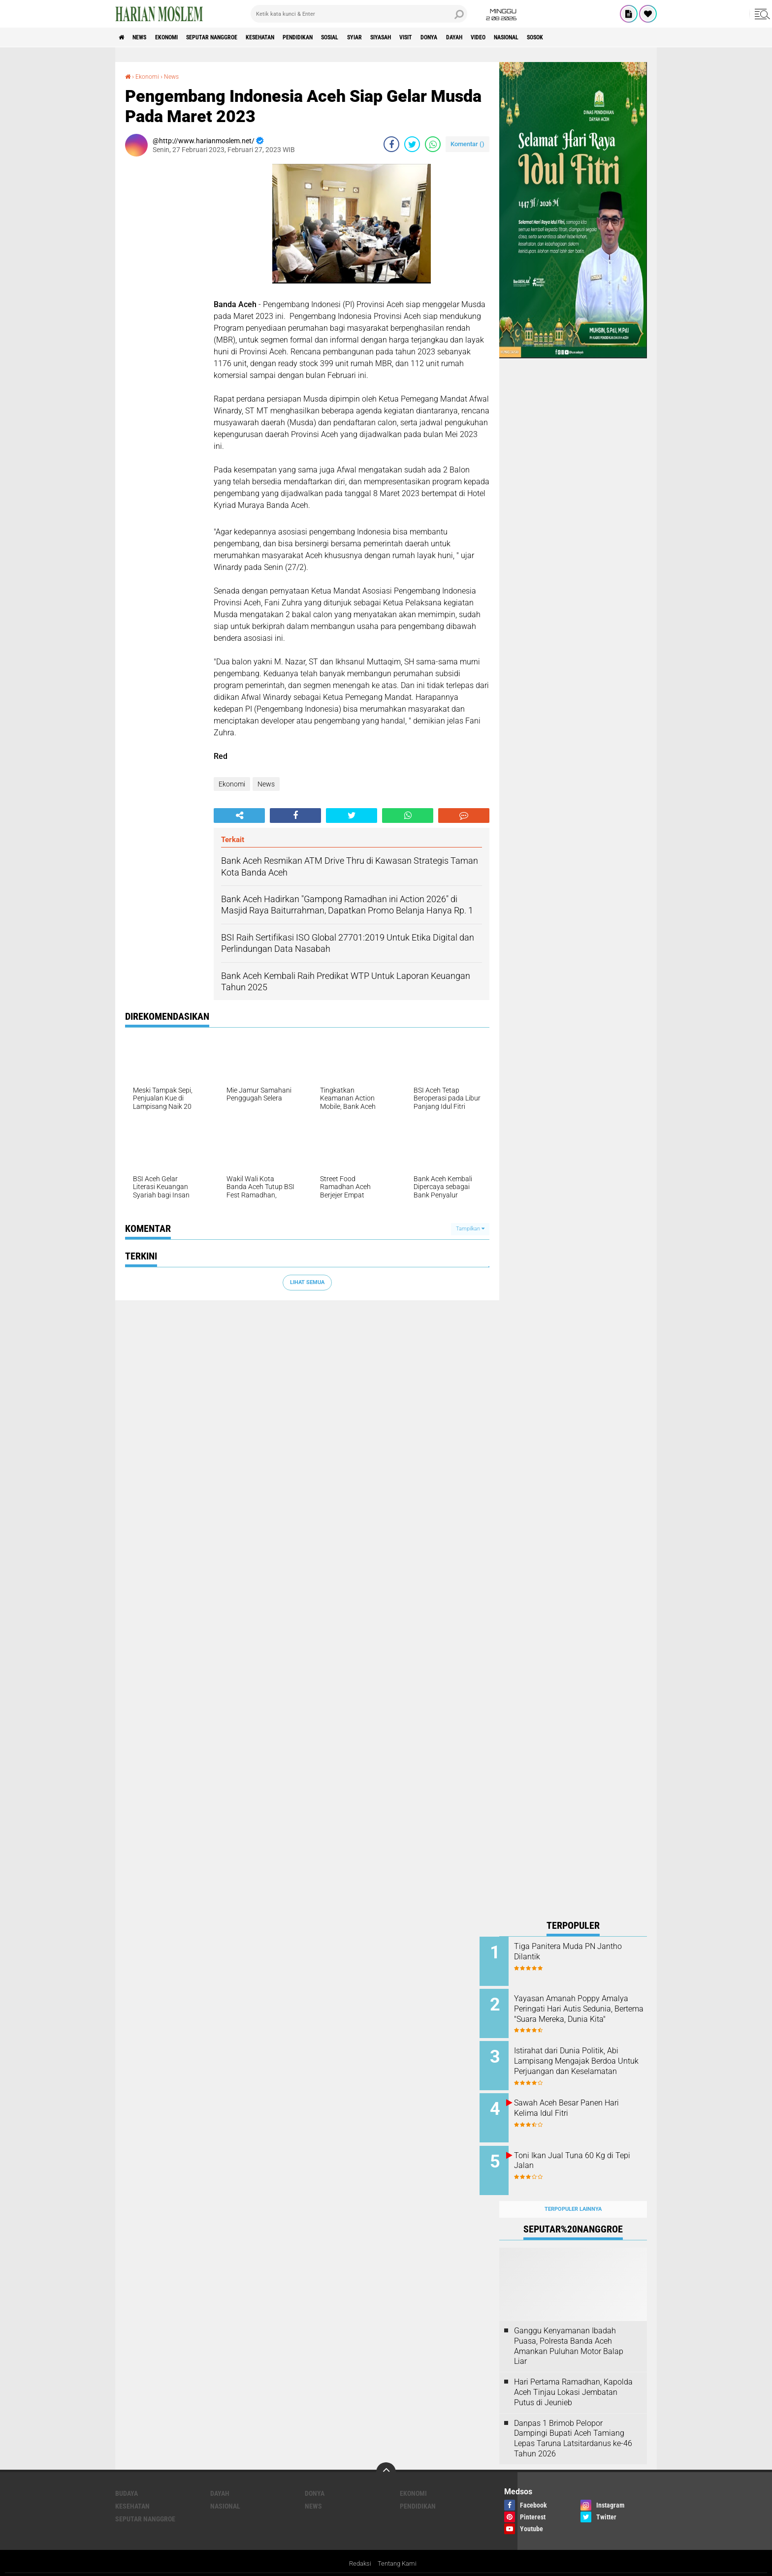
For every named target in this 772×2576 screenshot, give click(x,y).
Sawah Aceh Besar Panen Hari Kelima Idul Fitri (586, 2100)
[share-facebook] (391, 144)
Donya (505, 37)
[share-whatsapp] (433, 144)
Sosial (379, 37)
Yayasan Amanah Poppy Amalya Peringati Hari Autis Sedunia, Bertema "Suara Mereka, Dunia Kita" (581, 2011)
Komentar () (467, 143)
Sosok (636, 37)
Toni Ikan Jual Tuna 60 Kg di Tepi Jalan (583, 2150)
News (146, 37)
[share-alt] (239, 815)
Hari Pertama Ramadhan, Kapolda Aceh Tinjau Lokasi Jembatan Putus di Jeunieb (573, 2377)
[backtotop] (386, 2456)
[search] (359, 14)
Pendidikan (340, 37)
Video (565, 37)
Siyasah (443, 37)
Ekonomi (179, 37)
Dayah (535, 37)
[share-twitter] (412, 144)
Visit (475, 37)
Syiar (410, 37)
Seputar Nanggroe (235, 37)
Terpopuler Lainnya (573, 2193)
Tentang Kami (398, 2548)
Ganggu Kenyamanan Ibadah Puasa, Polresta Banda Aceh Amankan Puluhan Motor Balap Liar (568, 2330)
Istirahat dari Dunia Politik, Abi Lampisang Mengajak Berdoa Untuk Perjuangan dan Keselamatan (586, 2061)
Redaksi (359, 2548)
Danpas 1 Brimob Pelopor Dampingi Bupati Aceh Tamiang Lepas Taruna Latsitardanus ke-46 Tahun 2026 (573, 2423)
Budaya (126, 2478)
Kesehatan (293, 37)
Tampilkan (470, 1228)
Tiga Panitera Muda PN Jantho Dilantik (574, 1951)
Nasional (600, 37)
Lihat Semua (307, 1282)
